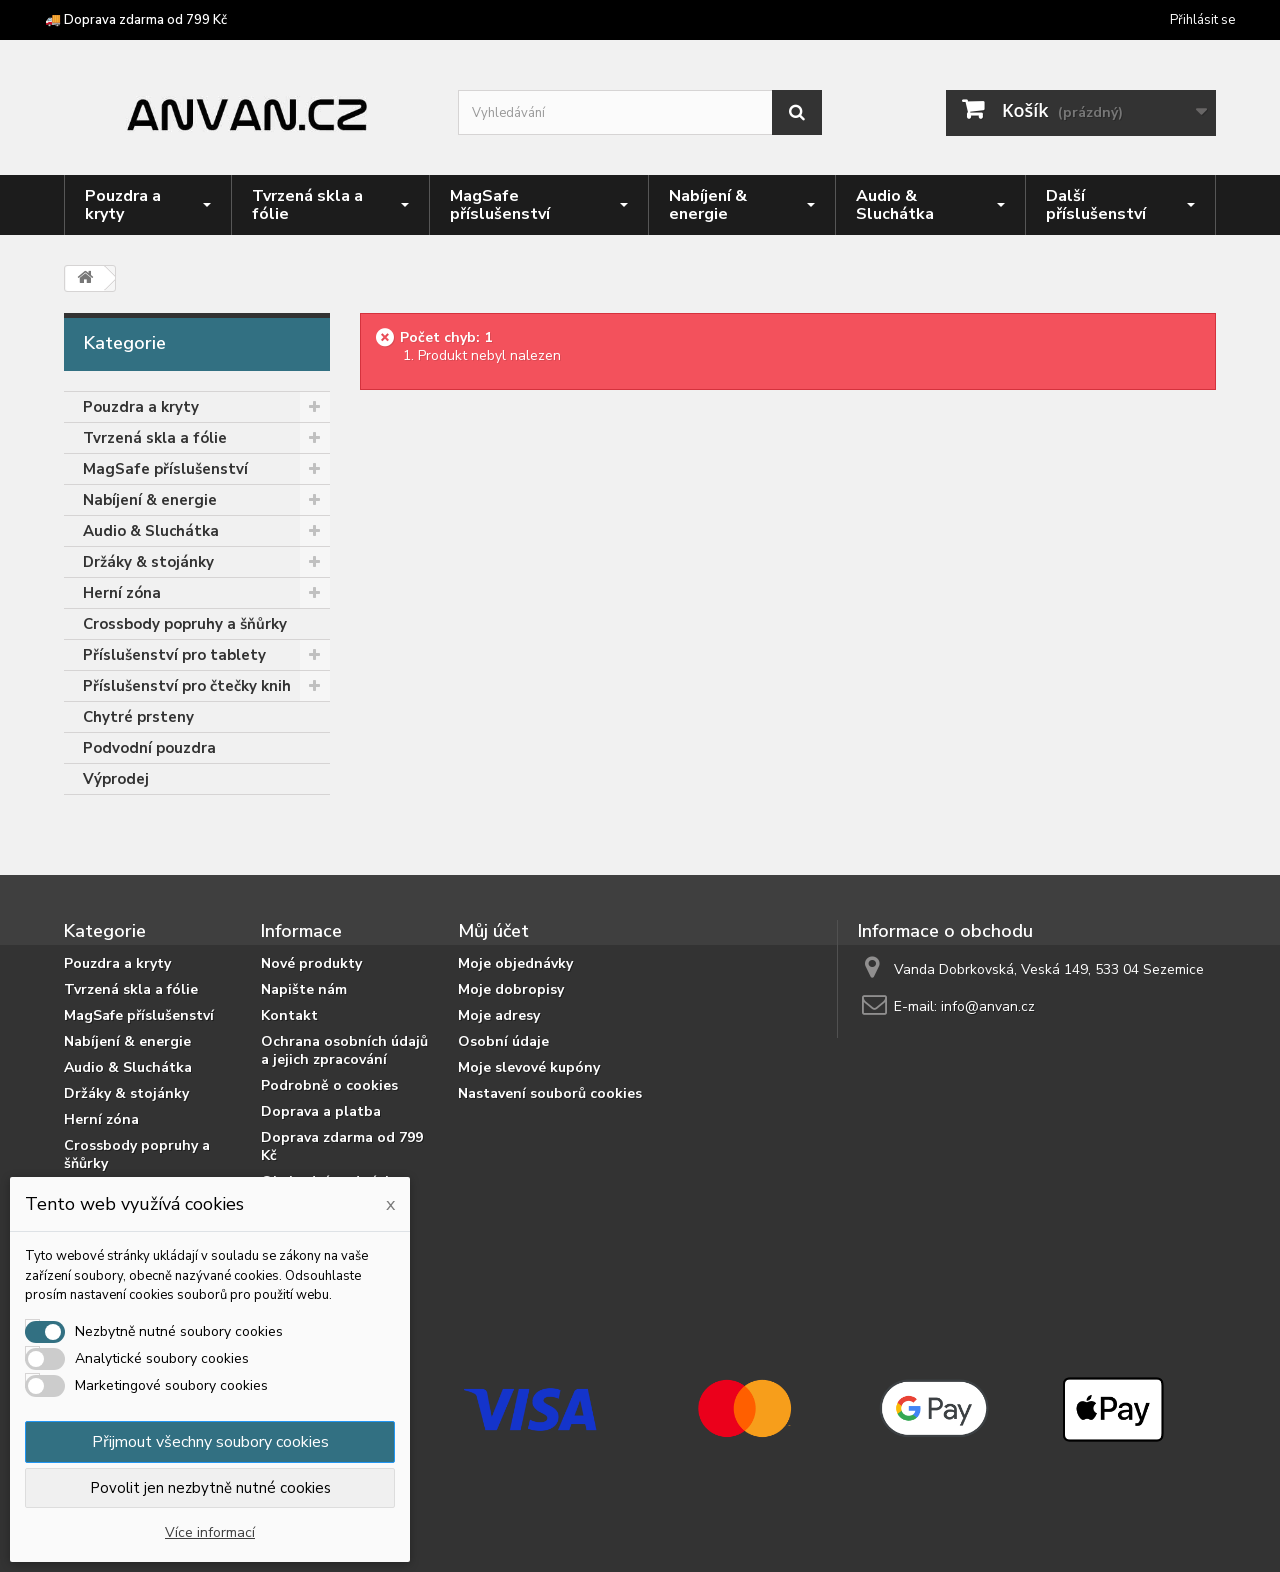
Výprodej (116, 779)
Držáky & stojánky (148, 562)
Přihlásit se (1202, 20)
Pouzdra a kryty (141, 407)
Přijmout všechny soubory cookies (210, 1442)
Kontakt (289, 1015)
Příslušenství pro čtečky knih (187, 686)
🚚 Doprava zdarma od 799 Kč (136, 20)
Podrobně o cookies (329, 1085)
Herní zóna (122, 593)
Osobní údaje (503, 1041)
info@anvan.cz (988, 1006)
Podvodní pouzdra (149, 748)
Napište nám (304, 989)
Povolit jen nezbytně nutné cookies (210, 1488)
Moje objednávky (515, 963)
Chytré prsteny (138, 717)
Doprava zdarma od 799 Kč (342, 1146)
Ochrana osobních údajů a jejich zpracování (344, 1050)
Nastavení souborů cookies (550, 1093)
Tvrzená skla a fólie (155, 438)
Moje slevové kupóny (529, 1067)
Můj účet (493, 931)
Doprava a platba (321, 1111)
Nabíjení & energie (150, 500)
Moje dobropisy (511, 989)
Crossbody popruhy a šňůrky (185, 624)
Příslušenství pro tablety (174, 655)
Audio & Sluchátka (151, 531)
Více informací (210, 1532)
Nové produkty (311, 963)
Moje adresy (499, 1015)
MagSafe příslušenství (165, 469)
